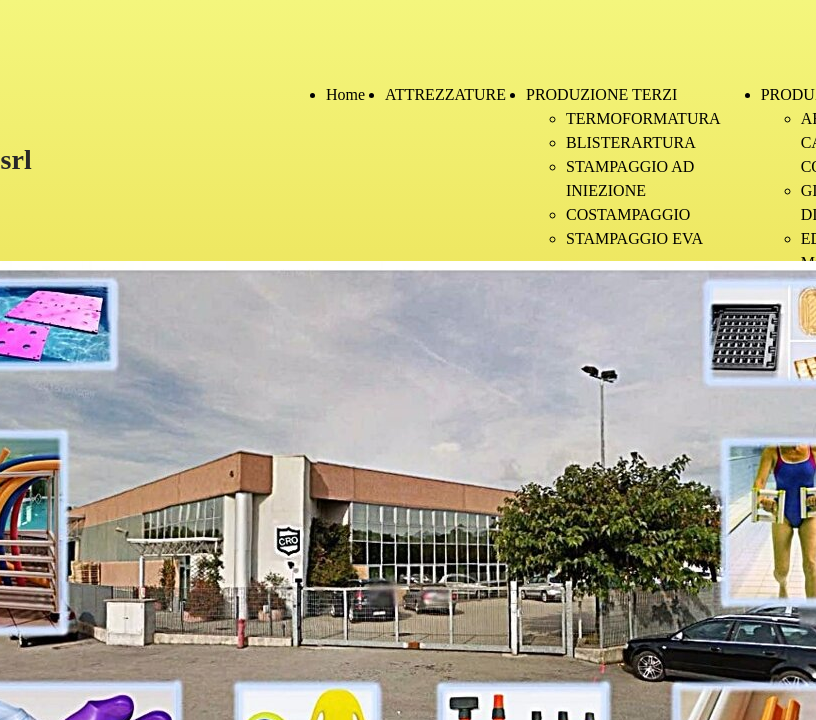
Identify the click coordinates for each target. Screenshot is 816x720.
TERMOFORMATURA (643, 118)
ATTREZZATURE (445, 94)
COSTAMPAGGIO (628, 214)
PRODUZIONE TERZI (601, 94)
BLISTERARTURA (631, 142)
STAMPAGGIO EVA (634, 238)
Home (345, 94)
